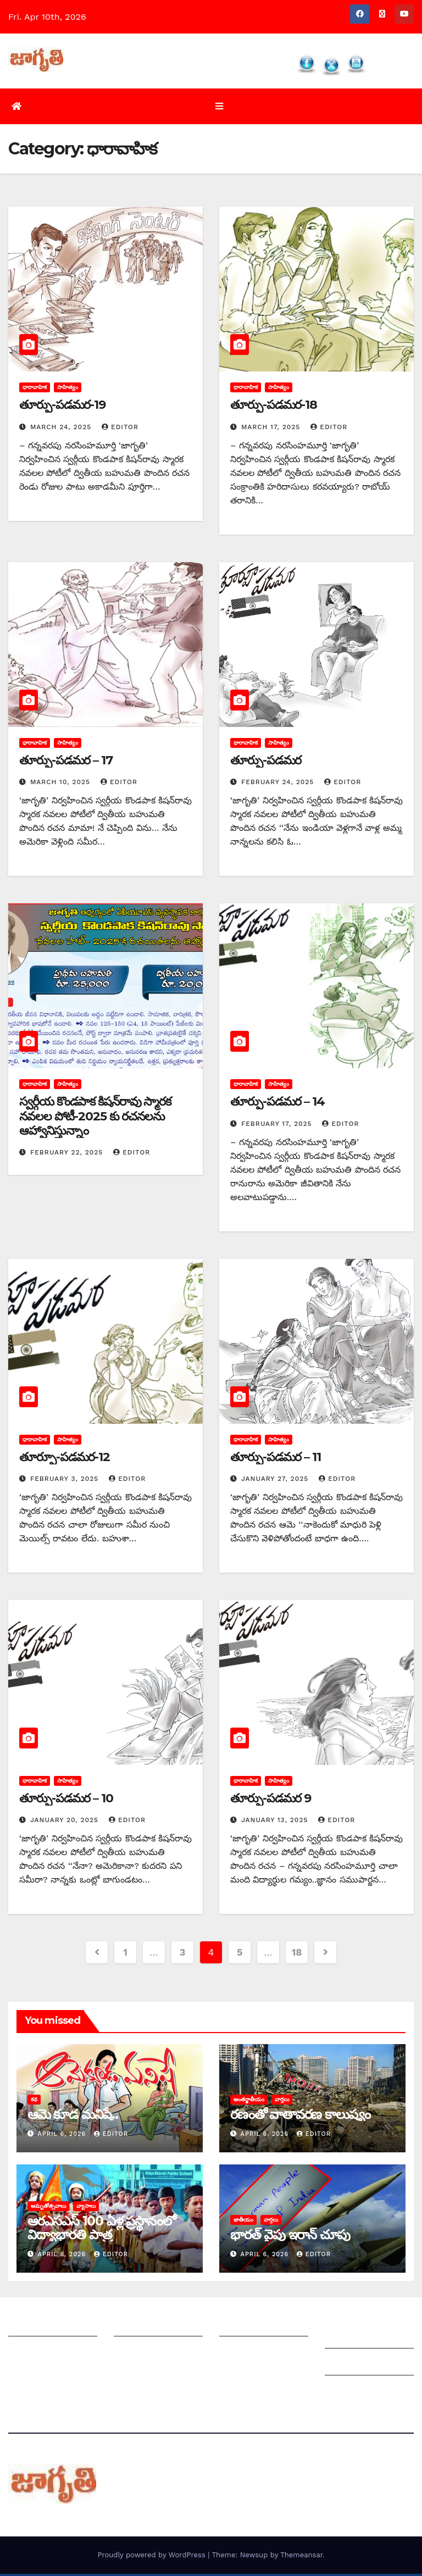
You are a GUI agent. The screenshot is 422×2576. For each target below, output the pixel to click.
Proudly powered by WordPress (152, 2557)
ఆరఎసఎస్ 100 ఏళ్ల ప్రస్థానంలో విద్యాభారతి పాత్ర (101, 2230)
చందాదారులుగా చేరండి (260, 2354)
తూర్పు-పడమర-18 (273, 407)
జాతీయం (243, 2222)
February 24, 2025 (278, 785)
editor (120, 429)
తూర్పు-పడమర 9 (270, 1800)
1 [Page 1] (125, 1955)
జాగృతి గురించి (34, 2327)
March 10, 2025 (61, 785)
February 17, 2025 (278, 1126)
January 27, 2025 (276, 1481)
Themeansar (301, 2557)
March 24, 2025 (62, 429)
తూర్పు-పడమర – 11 (275, 1459)
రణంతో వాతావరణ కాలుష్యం (300, 2117)
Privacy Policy (354, 2393)
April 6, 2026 (63, 2136)
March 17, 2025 (272, 429)
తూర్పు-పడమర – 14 (277, 1104)
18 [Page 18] (297, 1955)
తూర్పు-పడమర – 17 (66, 762)
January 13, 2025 (275, 1822)
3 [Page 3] (182, 1955)
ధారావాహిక (35, 390)
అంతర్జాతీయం (249, 2102)
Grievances (349, 2366)
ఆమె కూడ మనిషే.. (72, 2117)
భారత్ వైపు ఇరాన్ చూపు (289, 2237)
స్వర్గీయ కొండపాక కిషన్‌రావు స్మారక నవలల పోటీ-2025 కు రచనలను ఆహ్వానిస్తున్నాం (95, 1119)
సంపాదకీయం (242, 2327)
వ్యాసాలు (86, 2208)
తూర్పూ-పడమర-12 (64, 1459)
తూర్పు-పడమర (265, 762)
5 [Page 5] (239, 1955)
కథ (34, 2102)
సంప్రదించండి (30, 2354)
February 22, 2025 (68, 1155)
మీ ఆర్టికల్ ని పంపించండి (157, 2327)
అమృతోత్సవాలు (48, 2208)
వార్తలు (282, 2102)
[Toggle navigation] (219, 107)
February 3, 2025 (65, 1481)
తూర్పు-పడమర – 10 (66, 1800)
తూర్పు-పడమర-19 (62, 407)
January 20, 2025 (65, 1822)
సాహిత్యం (67, 390)
